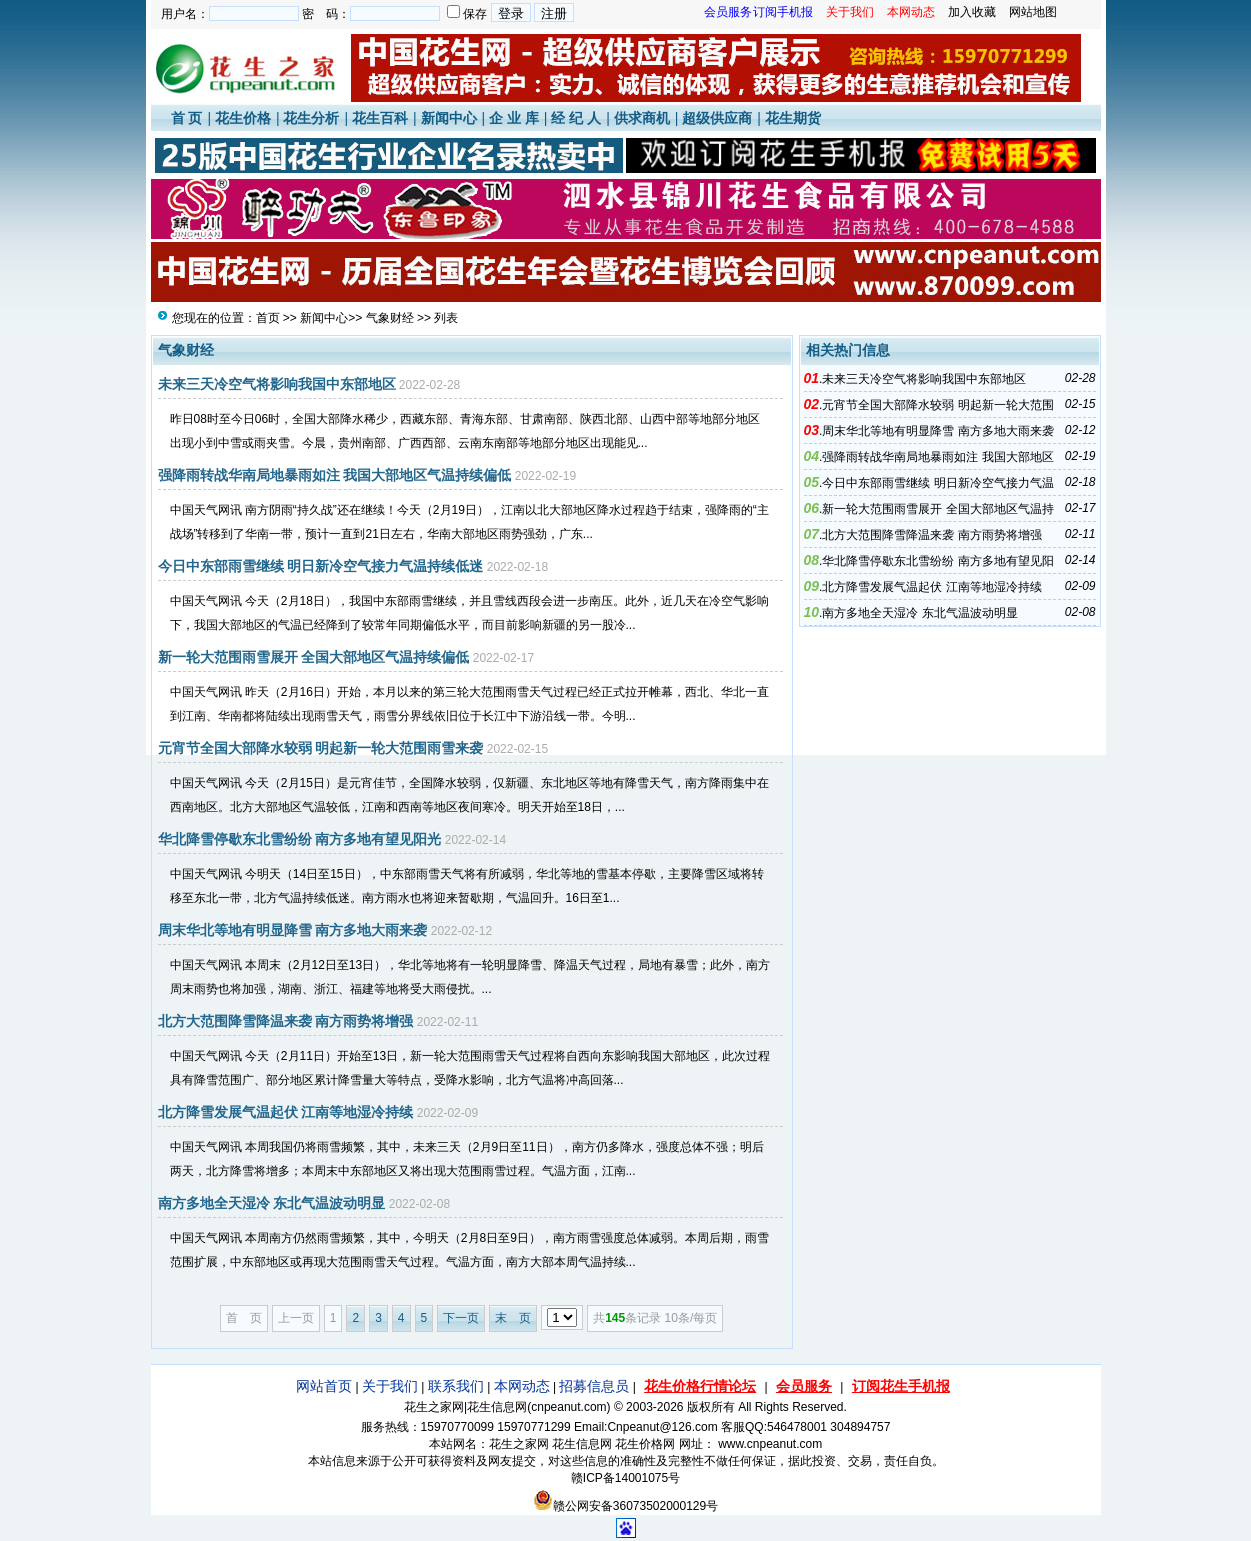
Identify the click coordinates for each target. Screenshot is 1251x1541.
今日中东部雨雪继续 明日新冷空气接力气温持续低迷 (321, 566)
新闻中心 (449, 118)
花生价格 (243, 118)
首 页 (187, 118)
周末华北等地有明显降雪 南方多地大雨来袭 (293, 930)
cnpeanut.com (568, 1407)
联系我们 (456, 1386)
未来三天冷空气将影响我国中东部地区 (277, 384)
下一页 (461, 1318)
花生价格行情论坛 (700, 1386)
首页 (268, 318)
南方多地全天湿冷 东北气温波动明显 (272, 1203)
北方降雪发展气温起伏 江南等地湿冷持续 (286, 1112)
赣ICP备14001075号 (625, 1478)
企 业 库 (514, 118)
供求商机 (642, 118)
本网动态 (522, 1386)
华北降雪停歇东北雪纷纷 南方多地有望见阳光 (300, 839)
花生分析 (311, 118)
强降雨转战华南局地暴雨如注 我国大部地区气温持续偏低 (335, 475)
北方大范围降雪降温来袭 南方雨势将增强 (286, 1021)
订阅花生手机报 (901, 1386)
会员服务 (804, 1386)
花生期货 (793, 118)
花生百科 (380, 118)
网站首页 (324, 1386)
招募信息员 (594, 1386)
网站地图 (1033, 12)
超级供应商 (717, 118)
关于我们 (390, 1386)
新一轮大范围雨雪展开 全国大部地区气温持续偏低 (314, 657)
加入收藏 (972, 12)
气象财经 (390, 318)
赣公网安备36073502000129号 (625, 1506)
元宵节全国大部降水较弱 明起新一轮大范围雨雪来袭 (321, 748)
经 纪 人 (576, 118)
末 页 (513, 1318)
